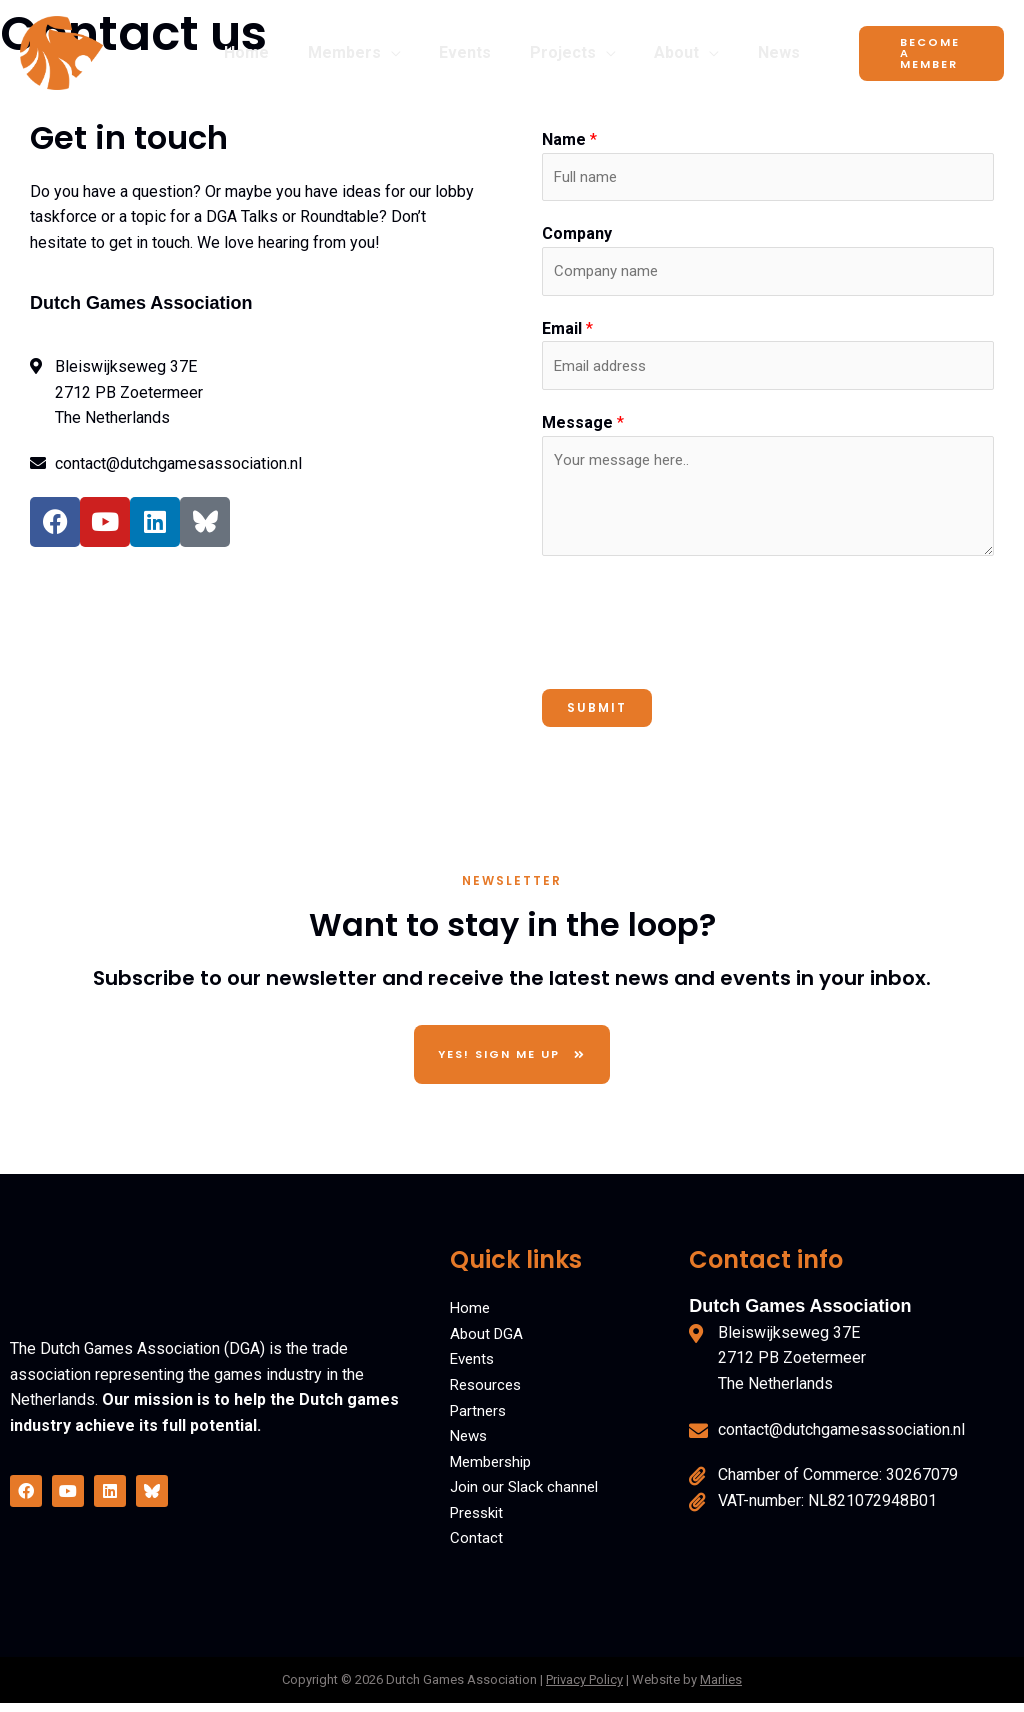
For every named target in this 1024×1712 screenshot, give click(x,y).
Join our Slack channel (527, 1496)
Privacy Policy (584, 1689)
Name (569, 139)
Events (474, 1368)
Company (577, 236)
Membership (494, 1470)
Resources (488, 1394)
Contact (476, 1547)
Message (583, 431)
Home (471, 1317)
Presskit (480, 1521)
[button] (401, 53)
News (470, 1445)
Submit (597, 716)
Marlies (721, 1689)
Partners (480, 1419)
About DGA (488, 1342)
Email (567, 334)
